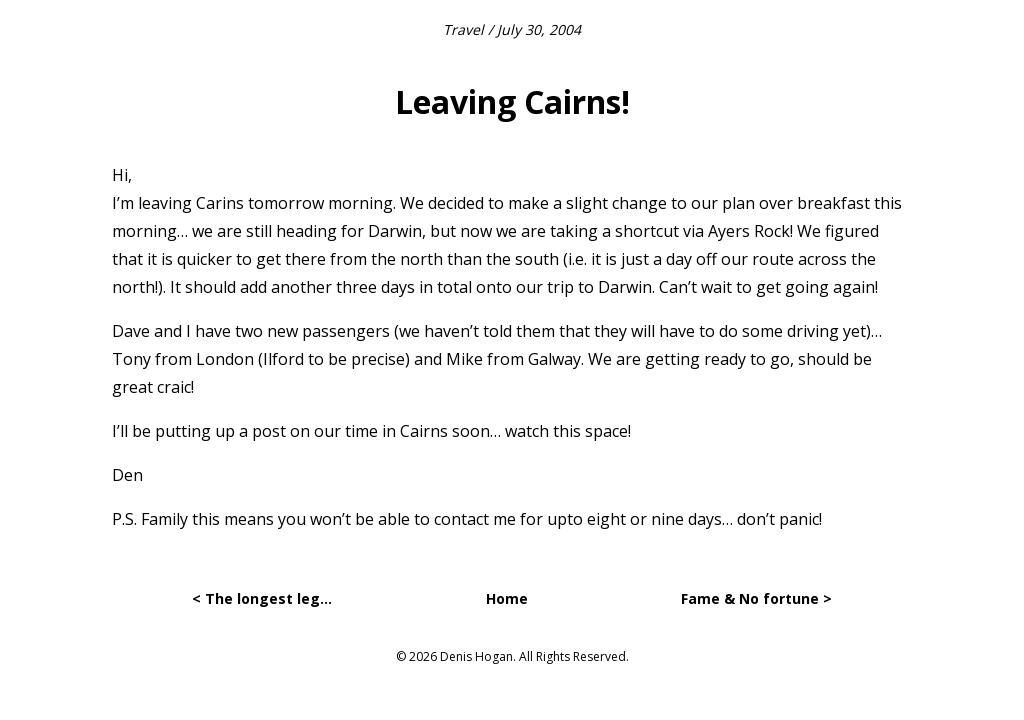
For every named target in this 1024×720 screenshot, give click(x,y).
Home (507, 598)
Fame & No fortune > (756, 598)
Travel (463, 29)
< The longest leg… (262, 598)
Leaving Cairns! (512, 101)
